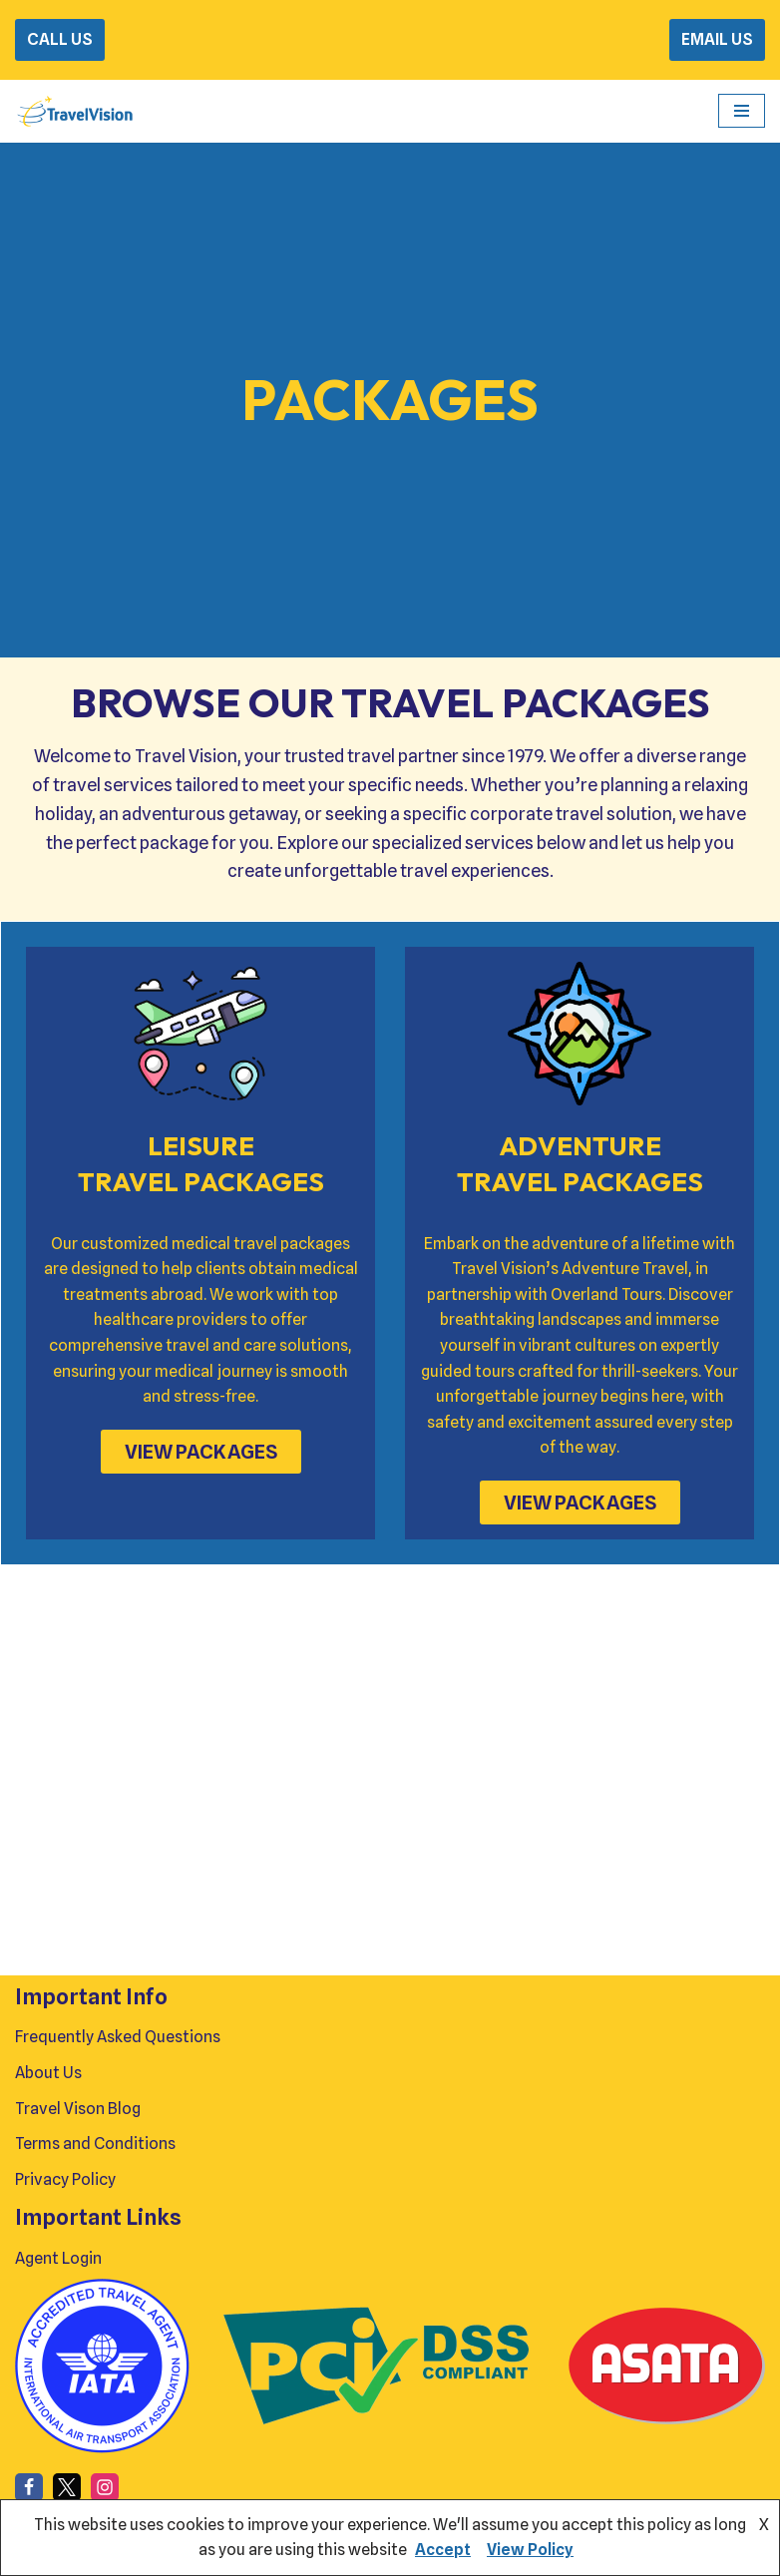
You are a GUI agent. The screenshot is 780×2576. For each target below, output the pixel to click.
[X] (67, 2487)
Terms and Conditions (95, 2143)
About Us (48, 2072)
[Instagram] (105, 2487)
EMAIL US (717, 39)
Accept (443, 2549)
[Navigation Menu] (741, 111)
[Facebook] (29, 2487)
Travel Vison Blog (78, 2108)
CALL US (60, 39)
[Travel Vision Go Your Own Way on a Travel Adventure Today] (75, 111)
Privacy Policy (65, 2179)
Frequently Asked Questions (117, 2036)
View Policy (530, 2549)
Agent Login (58, 2258)
